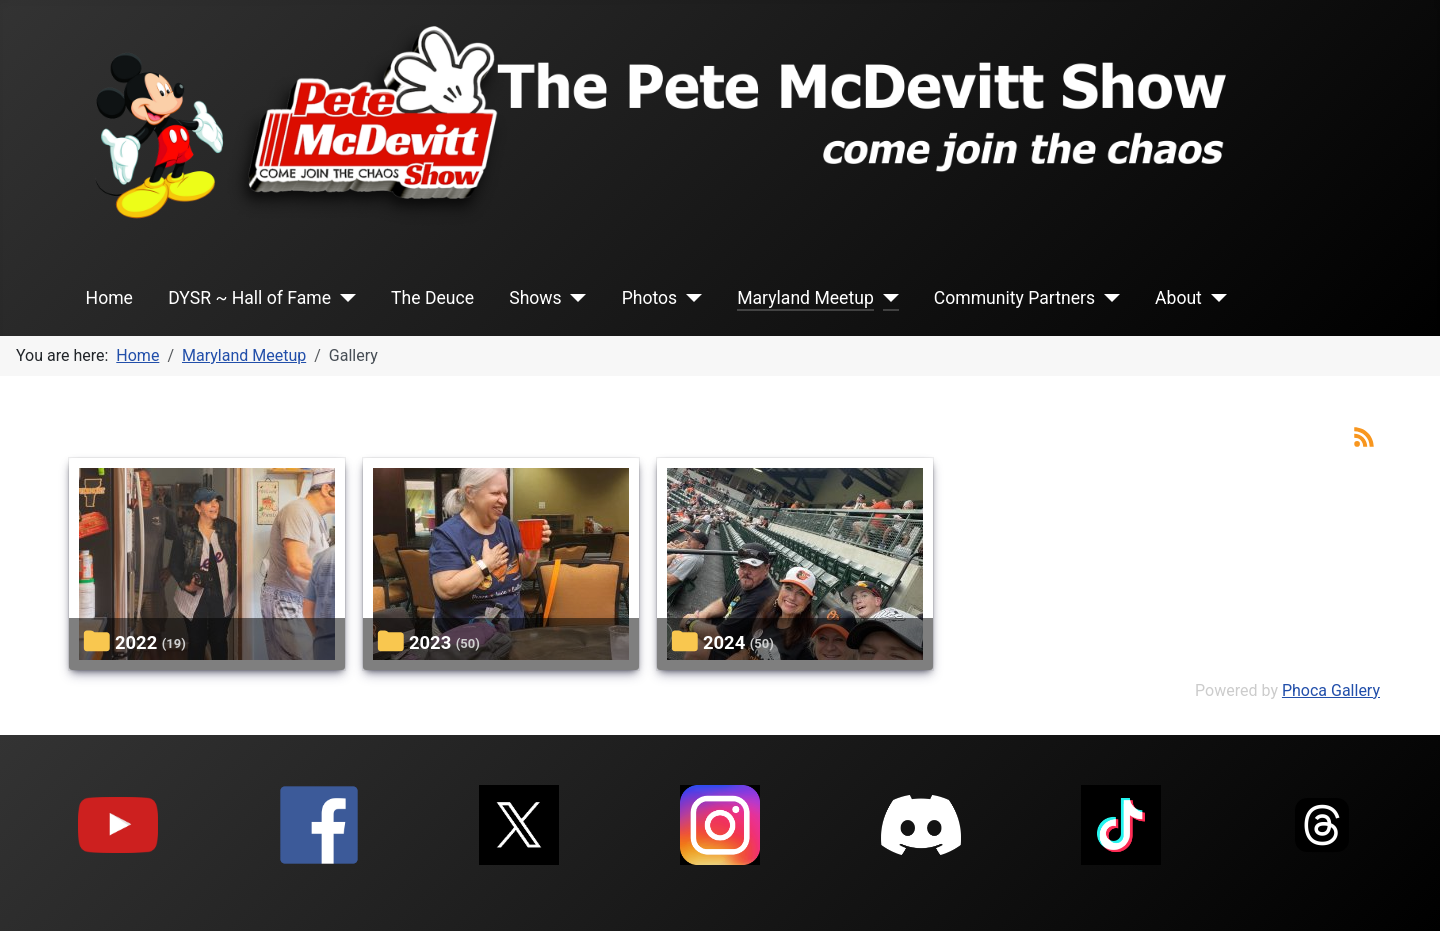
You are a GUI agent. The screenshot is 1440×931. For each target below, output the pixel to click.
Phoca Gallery (1331, 690)
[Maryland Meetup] (886, 298)
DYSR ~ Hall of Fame (249, 298)
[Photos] (689, 298)
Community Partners (1014, 298)
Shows (535, 298)
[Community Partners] (1107, 298)
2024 (724, 642)
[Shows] (574, 298)
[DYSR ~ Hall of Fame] (343, 298)
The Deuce (432, 298)
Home (109, 298)
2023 (430, 642)
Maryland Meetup (805, 298)
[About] (1214, 298)
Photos (650, 298)
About (1178, 298)
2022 (136, 642)
